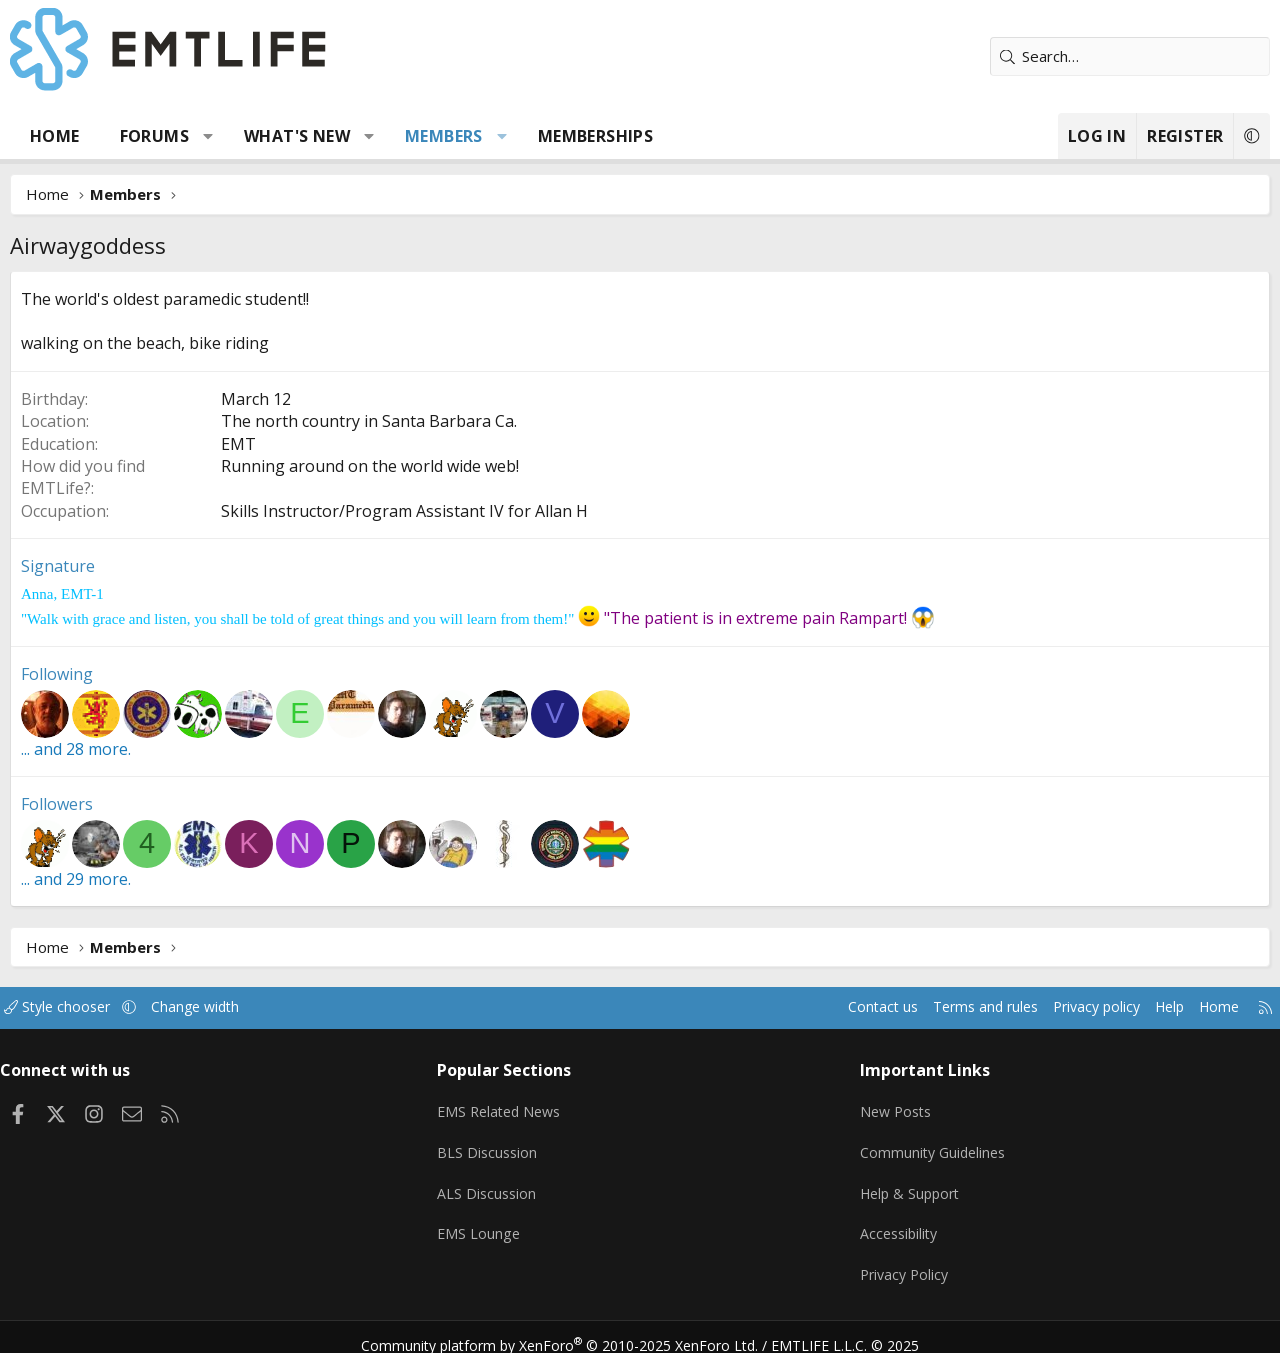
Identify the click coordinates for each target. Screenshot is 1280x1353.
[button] (208, 136)
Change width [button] (221, 1008)
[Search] (1130, 56)
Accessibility (896, 1224)
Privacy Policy (902, 1263)
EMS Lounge (485, 1224)
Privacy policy (1070, 1008)
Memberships (595, 136)
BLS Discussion (494, 1146)
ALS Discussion (494, 1185)
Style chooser (77, 1008)
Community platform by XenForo (572, 1329)
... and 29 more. (76, 879)
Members (444, 136)
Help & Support (908, 1185)
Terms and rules (951, 1008)
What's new (297, 136)
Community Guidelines (931, 1146)
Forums (154, 136)
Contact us (843, 1008)
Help (1148, 1008)
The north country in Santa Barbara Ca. (369, 421)
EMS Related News (509, 1107)
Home (55, 136)
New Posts (893, 1107)
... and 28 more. (76, 749)
